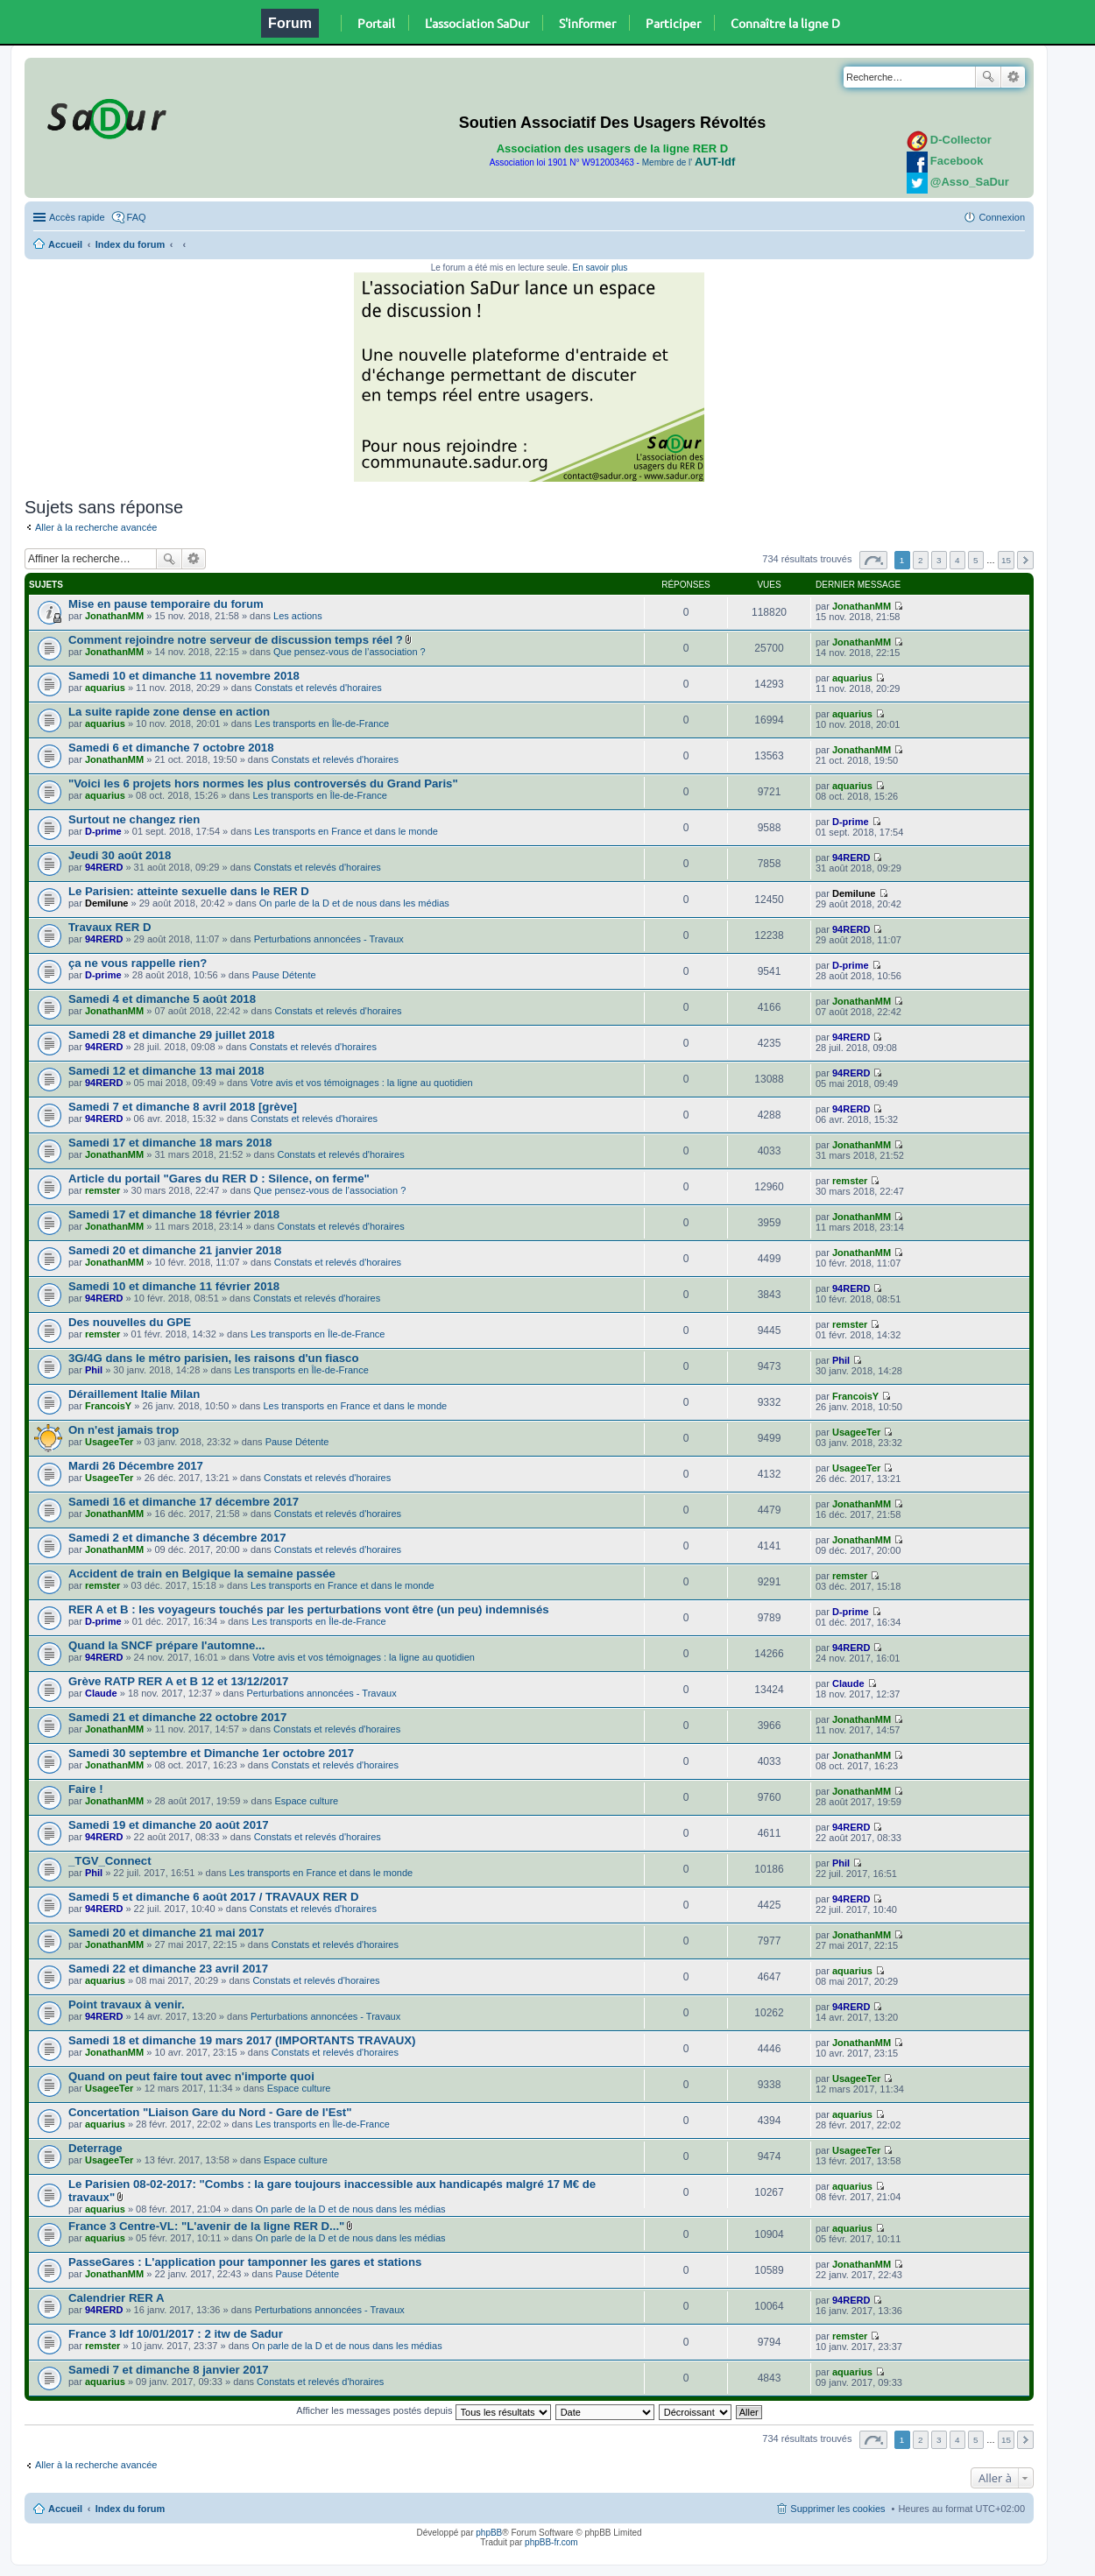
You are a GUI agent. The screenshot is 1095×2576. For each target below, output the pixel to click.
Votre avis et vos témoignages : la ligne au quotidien (362, 1082)
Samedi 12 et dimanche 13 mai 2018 (166, 1070)
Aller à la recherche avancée (96, 527)
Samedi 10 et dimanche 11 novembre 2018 (184, 675)
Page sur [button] (873, 560)
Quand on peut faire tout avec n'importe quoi (191, 2076)
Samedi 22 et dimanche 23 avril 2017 (168, 1968)
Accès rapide (77, 217)
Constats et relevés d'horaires (318, 687)
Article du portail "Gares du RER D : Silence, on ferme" (219, 1178)
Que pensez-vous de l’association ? (349, 651)
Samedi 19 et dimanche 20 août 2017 (168, 1824)
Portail (376, 23)
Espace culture (306, 1801)
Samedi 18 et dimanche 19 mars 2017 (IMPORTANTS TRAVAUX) (241, 2040)
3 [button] (939, 560)
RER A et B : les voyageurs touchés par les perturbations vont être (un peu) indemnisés (308, 1609)
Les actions (297, 615)
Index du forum (130, 244)
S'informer (587, 23)
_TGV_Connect (110, 1860)
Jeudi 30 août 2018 (119, 855)
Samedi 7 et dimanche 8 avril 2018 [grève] (182, 1106)
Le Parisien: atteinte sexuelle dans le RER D (188, 891)
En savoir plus (599, 267)
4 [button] (957, 560)
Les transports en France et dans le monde (346, 831)
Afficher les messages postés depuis (423, 2410)
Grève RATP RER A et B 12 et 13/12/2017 (178, 1681)
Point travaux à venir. (126, 2004)
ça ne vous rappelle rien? (137, 963)
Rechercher (988, 77)
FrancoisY (108, 1406)
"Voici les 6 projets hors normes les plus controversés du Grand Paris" (263, 783)
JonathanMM (114, 615)
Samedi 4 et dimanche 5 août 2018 (162, 999)
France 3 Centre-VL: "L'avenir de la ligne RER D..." (206, 2226)
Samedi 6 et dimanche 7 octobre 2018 (171, 747)
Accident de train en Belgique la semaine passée (202, 1573)
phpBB (489, 2532)
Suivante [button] (1025, 560)
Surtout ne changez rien (134, 819)
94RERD (104, 867)
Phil (93, 1370)
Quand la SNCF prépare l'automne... (166, 1645)
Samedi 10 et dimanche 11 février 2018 (173, 1286)
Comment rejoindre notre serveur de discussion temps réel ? (235, 639)
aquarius (105, 687)
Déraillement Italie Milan (134, 1394)
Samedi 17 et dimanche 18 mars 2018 (170, 1142)
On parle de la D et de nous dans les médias (354, 903)
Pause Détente (284, 975)
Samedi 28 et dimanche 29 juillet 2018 (171, 1034)
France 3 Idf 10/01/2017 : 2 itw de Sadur (175, 2333)
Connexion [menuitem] (1001, 217)
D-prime (103, 831)
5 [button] (975, 560)
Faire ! (85, 1789)
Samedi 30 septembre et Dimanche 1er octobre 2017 (211, 1753)
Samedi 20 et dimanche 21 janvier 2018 (174, 1250)
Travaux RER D (110, 927)
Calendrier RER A (116, 2297)
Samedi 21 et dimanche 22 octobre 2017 (177, 1717)
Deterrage (95, 2148)
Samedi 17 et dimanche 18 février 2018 (173, 1214)
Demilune (107, 903)
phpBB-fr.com (551, 2542)
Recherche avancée (1013, 77)
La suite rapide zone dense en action (169, 711)
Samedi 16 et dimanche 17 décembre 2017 (183, 1501)
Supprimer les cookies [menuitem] (837, 2508)
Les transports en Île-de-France (322, 723)
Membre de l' (688, 162)
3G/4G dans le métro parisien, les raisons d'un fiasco (213, 1358)
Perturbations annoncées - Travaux (329, 939)
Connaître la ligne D (785, 23)
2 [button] (920, 560)
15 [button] (1006, 560)
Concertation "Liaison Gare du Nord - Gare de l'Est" (209, 2112)
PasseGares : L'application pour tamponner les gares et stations (244, 2262)
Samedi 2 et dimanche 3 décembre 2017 (177, 1537)
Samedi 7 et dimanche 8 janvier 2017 (168, 2369)
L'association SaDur (477, 23)
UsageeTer (109, 1441)
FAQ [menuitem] (136, 217)
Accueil (65, 244)
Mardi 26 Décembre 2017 (135, 1465)
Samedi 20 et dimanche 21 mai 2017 (166, 1932)
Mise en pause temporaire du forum (166, 603)
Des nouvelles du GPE (129, 1322)
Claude (101, 1693)
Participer (673, 23)
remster (102, 1190)
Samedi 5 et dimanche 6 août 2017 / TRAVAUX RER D (213, 1896)
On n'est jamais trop (123, 1429)
